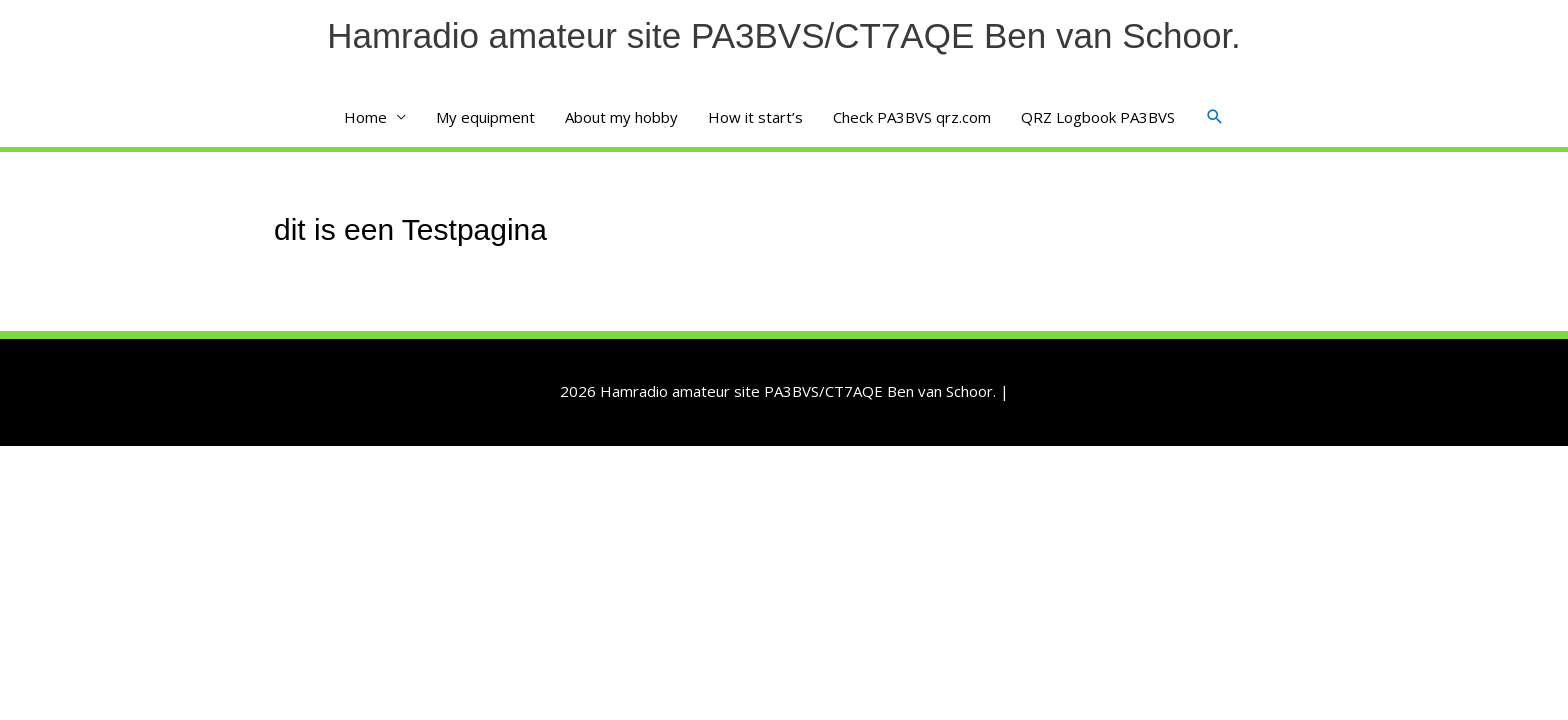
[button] (1215, 117)
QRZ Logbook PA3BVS (1098, 117)
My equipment (485, 117)
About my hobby (621, 117)
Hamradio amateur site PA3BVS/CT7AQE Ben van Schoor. (784, 35)
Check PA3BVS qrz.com (912, 117)
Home (365, 117)
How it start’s (755, 117)
